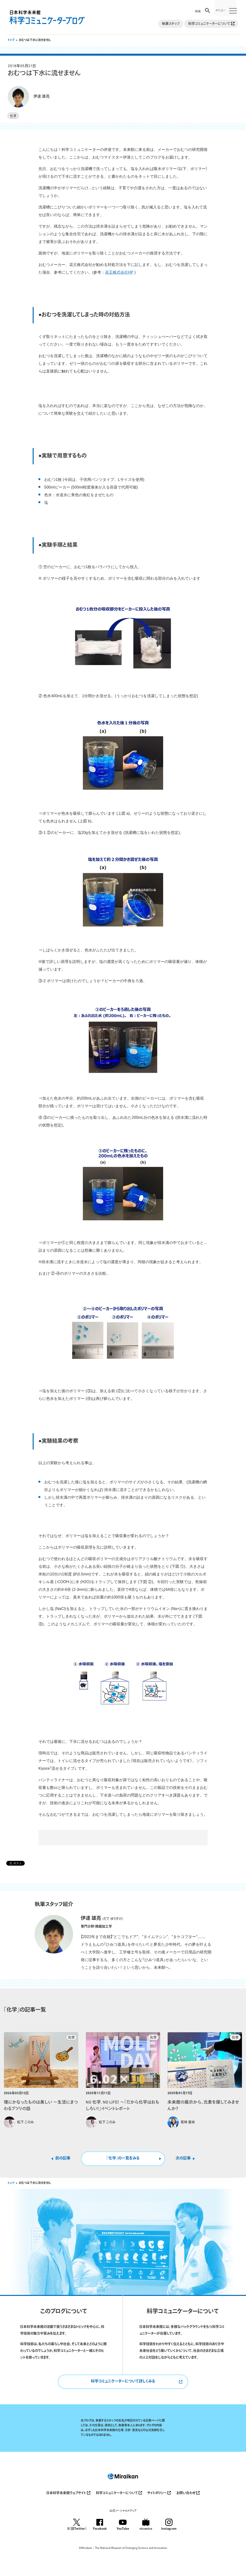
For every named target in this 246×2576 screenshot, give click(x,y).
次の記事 (183, 2161)
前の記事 (62, 2161)
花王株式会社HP (119, 275)
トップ (11, 40)
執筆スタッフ (170, 24)
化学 (13, 118)
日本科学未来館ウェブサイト (68, 2496)
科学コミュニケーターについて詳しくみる (125, 2382)
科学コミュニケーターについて (211, 23)
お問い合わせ (188, 2496)
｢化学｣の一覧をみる (123, 2161)
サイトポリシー (159, 2496)
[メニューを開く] (225, 7)
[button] (203, 7)
